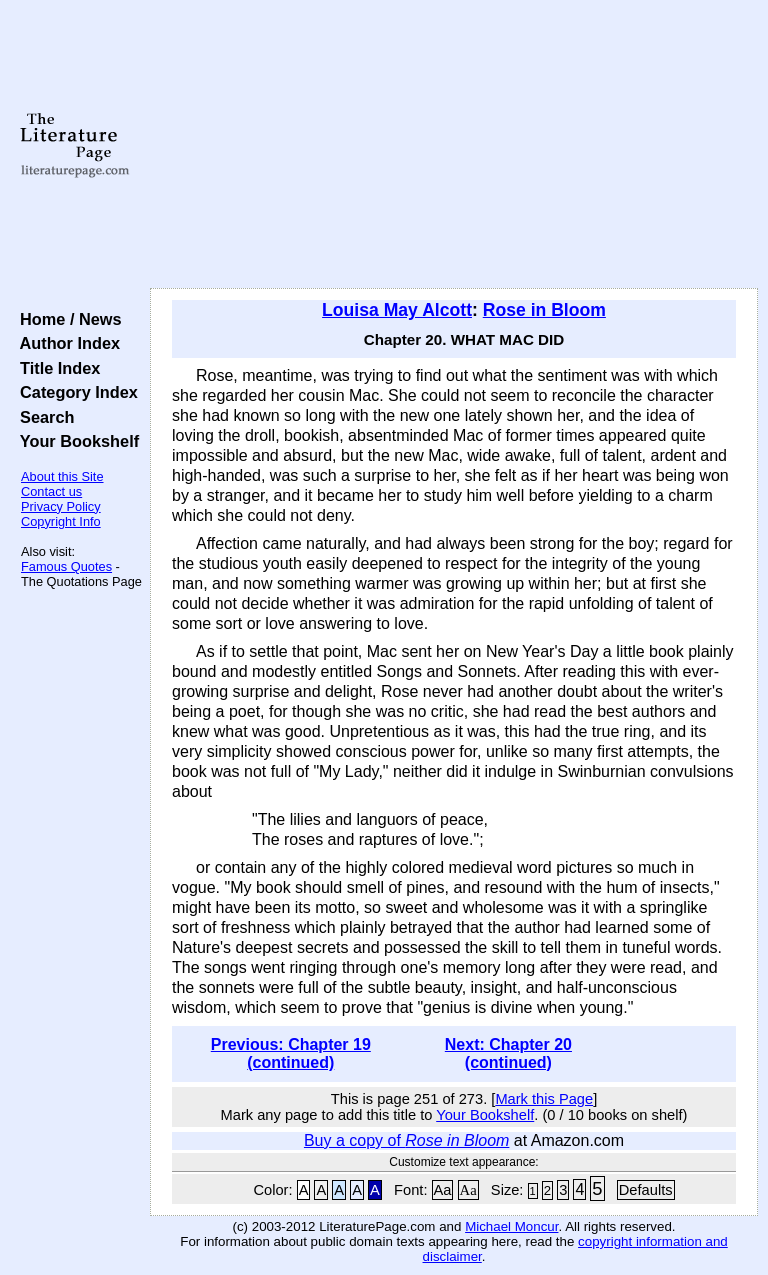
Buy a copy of (406, 1140)
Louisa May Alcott (397, 310)
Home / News (66, 319)
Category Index (74, 392)
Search (42, 417)
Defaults (646, 1190)
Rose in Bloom (544, 310)
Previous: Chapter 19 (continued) (291, 1053)
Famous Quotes (66, 566)
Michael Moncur (511, 1226)
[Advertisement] (454, 145)
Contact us (51, 491)
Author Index (65, 343)
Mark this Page (544, 1099)
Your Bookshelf (75, 441)
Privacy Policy (61, 506)
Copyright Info (61, 521)
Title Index (55, 368)
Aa (443, 1190)
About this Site (62, 476)
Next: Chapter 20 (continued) (508, 1053)
